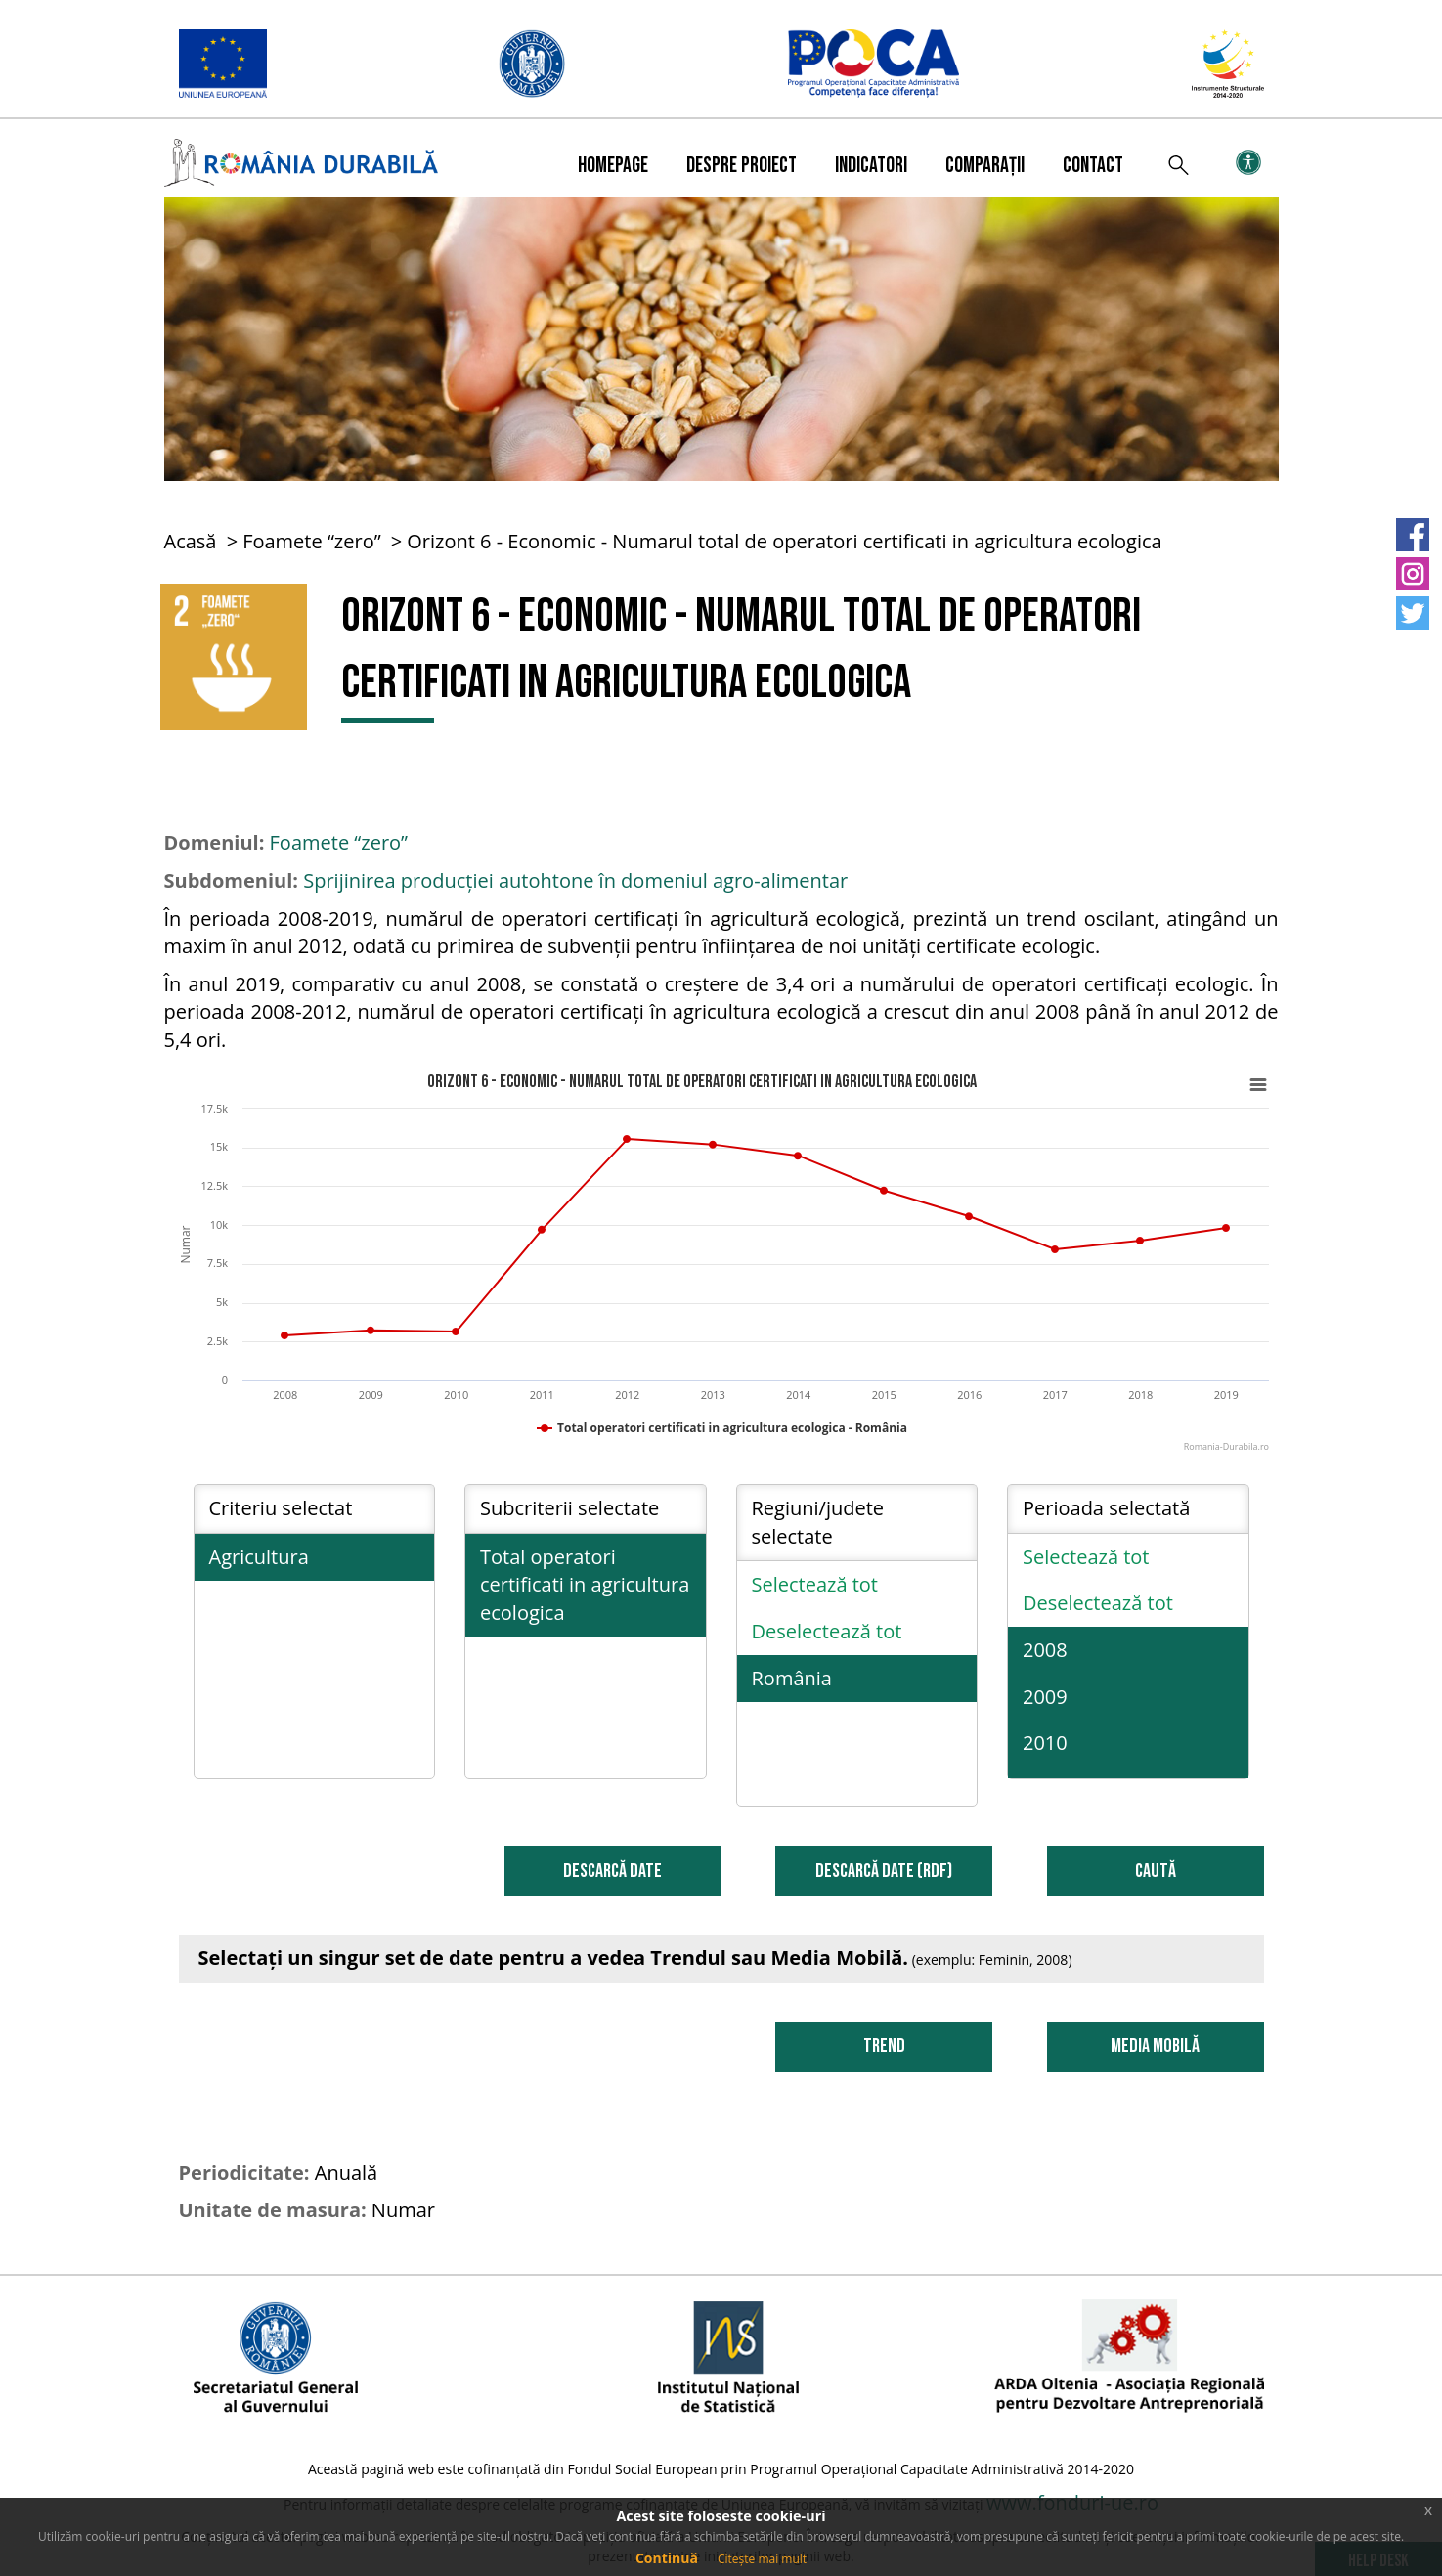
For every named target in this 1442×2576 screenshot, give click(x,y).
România (792, 1678)
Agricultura (259, 1557)
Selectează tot (815, 1584)
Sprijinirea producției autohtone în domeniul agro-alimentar (575, 880)
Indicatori (871, 166)
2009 (1045, 1696)
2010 (1045, 1742)
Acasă (190, 541)
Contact (1093, 166)
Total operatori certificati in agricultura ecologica (584, 1585)
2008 (1045, 1650)
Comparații (985, 166)
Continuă (666, 2558)
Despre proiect (741, 166)
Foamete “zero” (311, 541)
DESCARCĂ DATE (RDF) (883, 1871)
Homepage (613, 166)
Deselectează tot (827, 1631)
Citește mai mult (762, 2559)
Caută (1155, 1871)
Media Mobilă (1155, 2046)
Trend (884, 2046)
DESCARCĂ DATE (612, 1871)
